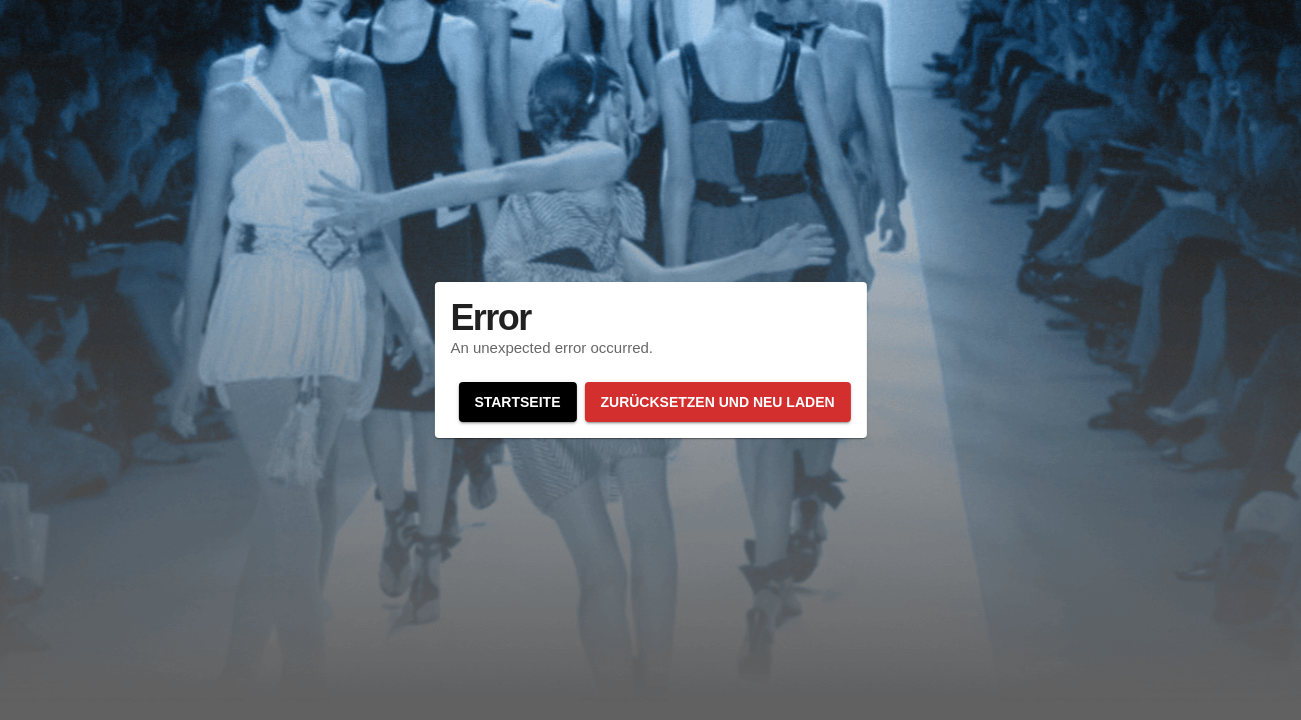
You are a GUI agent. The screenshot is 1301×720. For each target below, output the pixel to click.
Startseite (517, 402)
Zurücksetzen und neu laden (717, 402)
